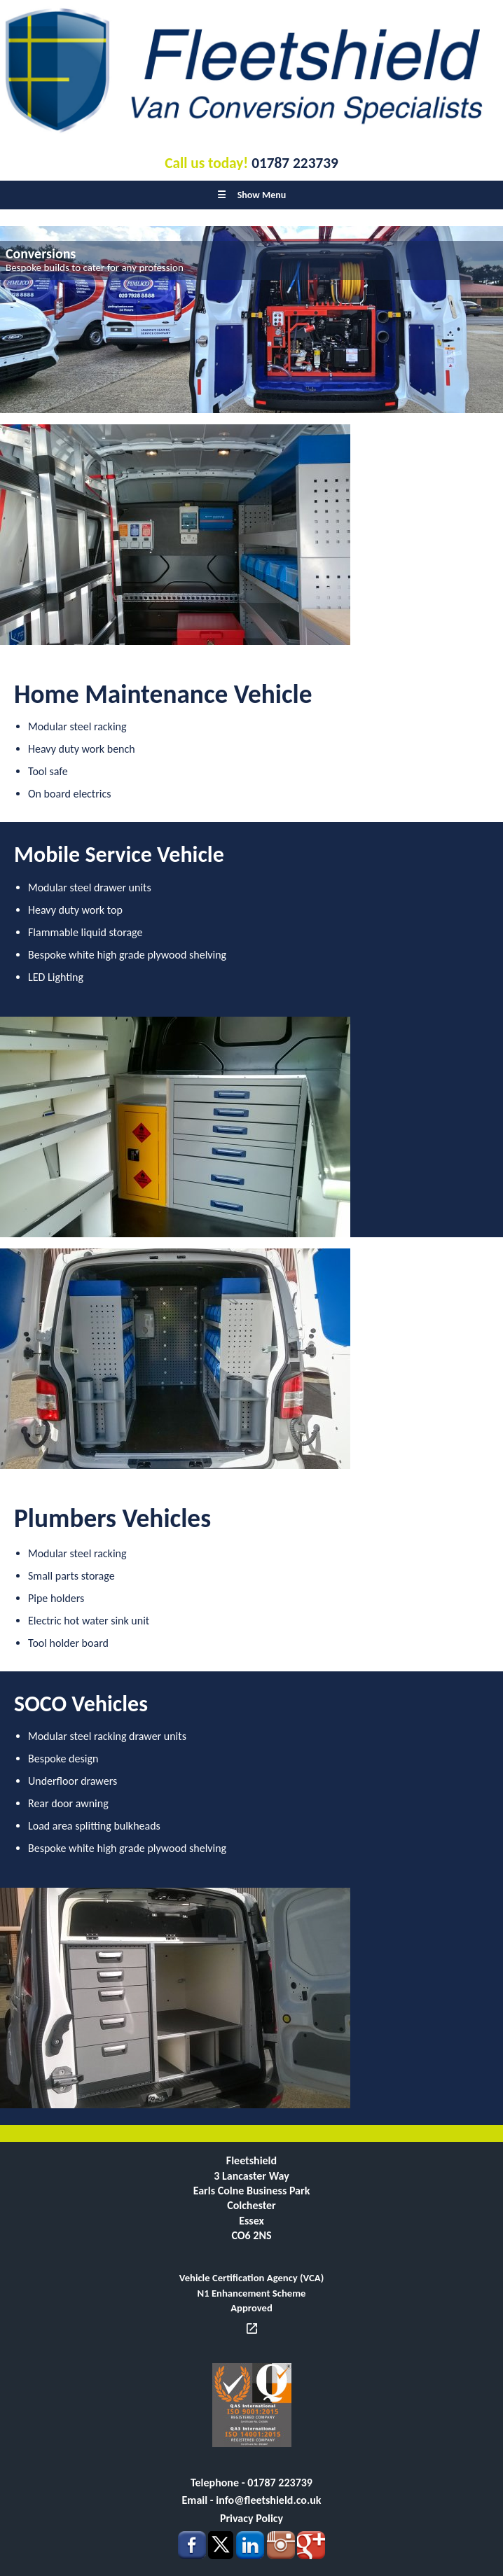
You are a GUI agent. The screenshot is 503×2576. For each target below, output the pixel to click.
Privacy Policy (251, 2518)
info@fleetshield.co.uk (268, 2500)
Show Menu (252, 195)
